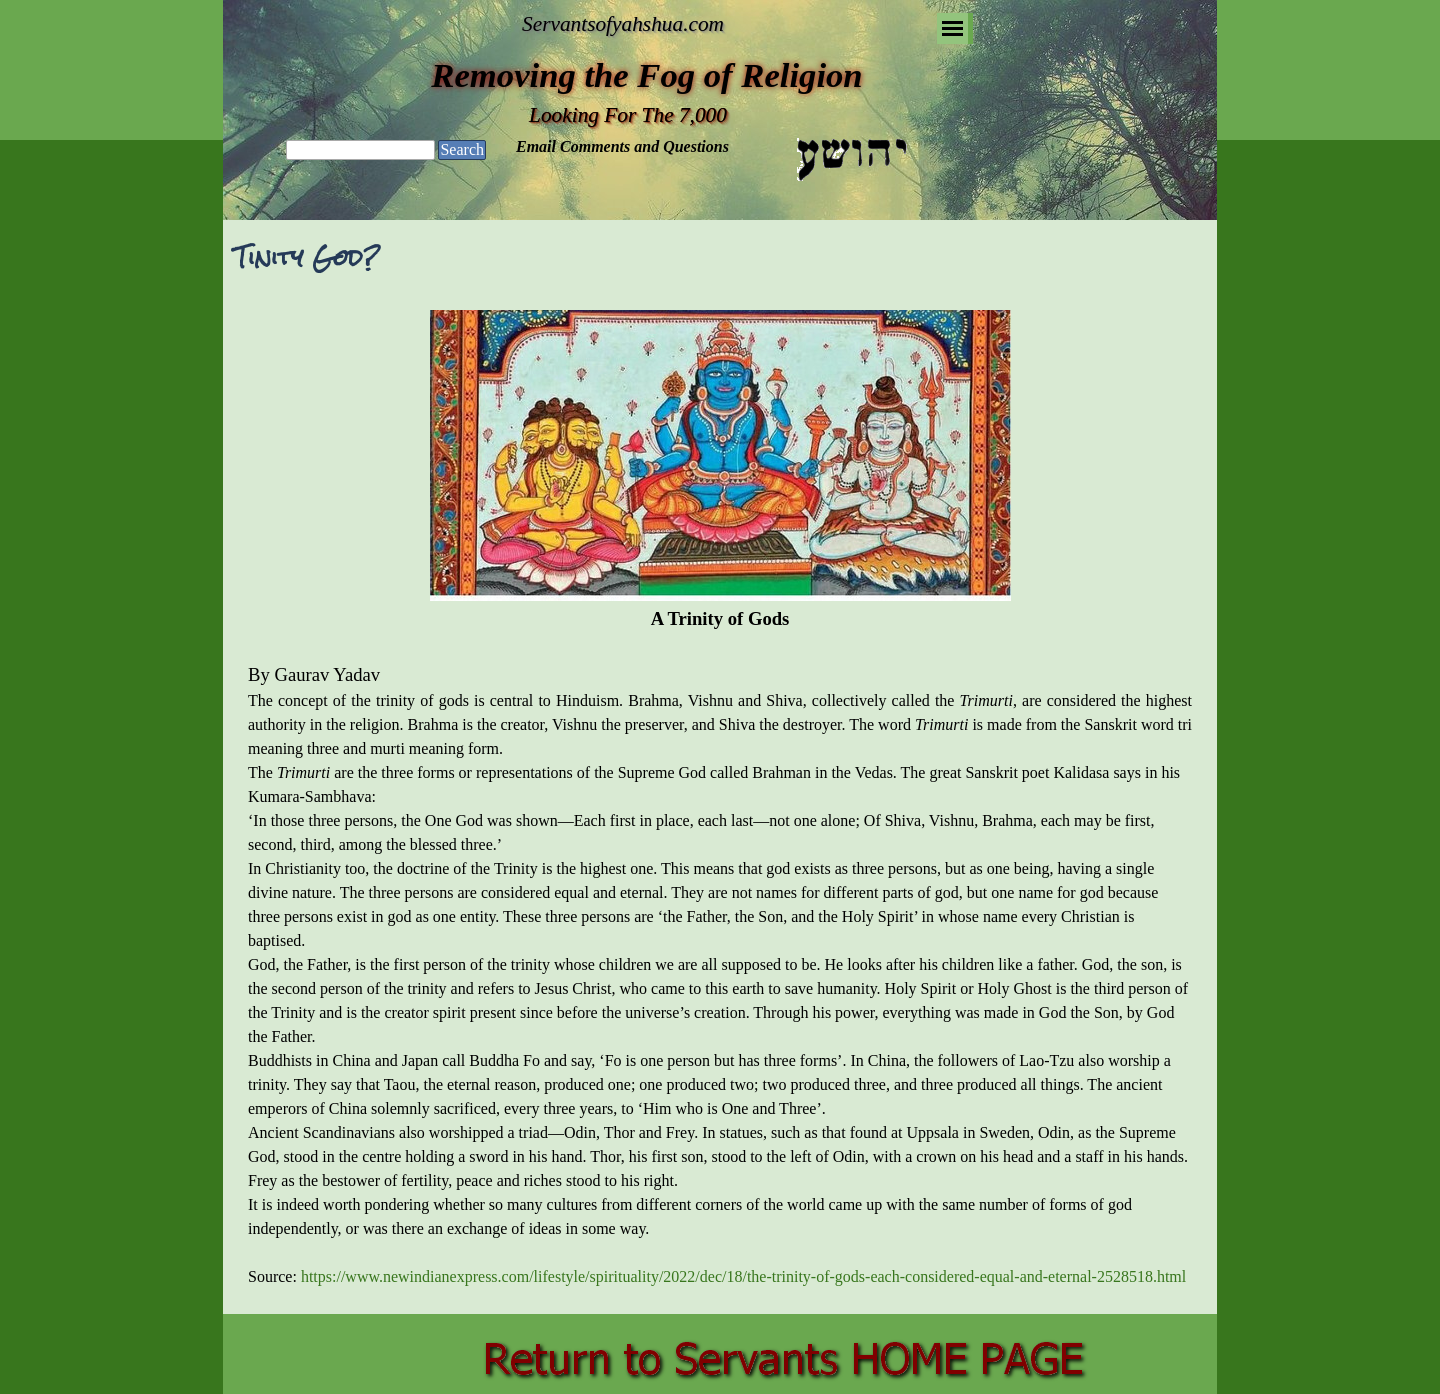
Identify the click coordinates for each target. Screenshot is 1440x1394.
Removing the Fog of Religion (646, 75)
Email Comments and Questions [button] (622, 146)
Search (462, 149)
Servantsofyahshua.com (623, 24)
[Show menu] (952, 28)
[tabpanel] (720, 799)
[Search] (360, 150)
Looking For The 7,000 (628, 115)
